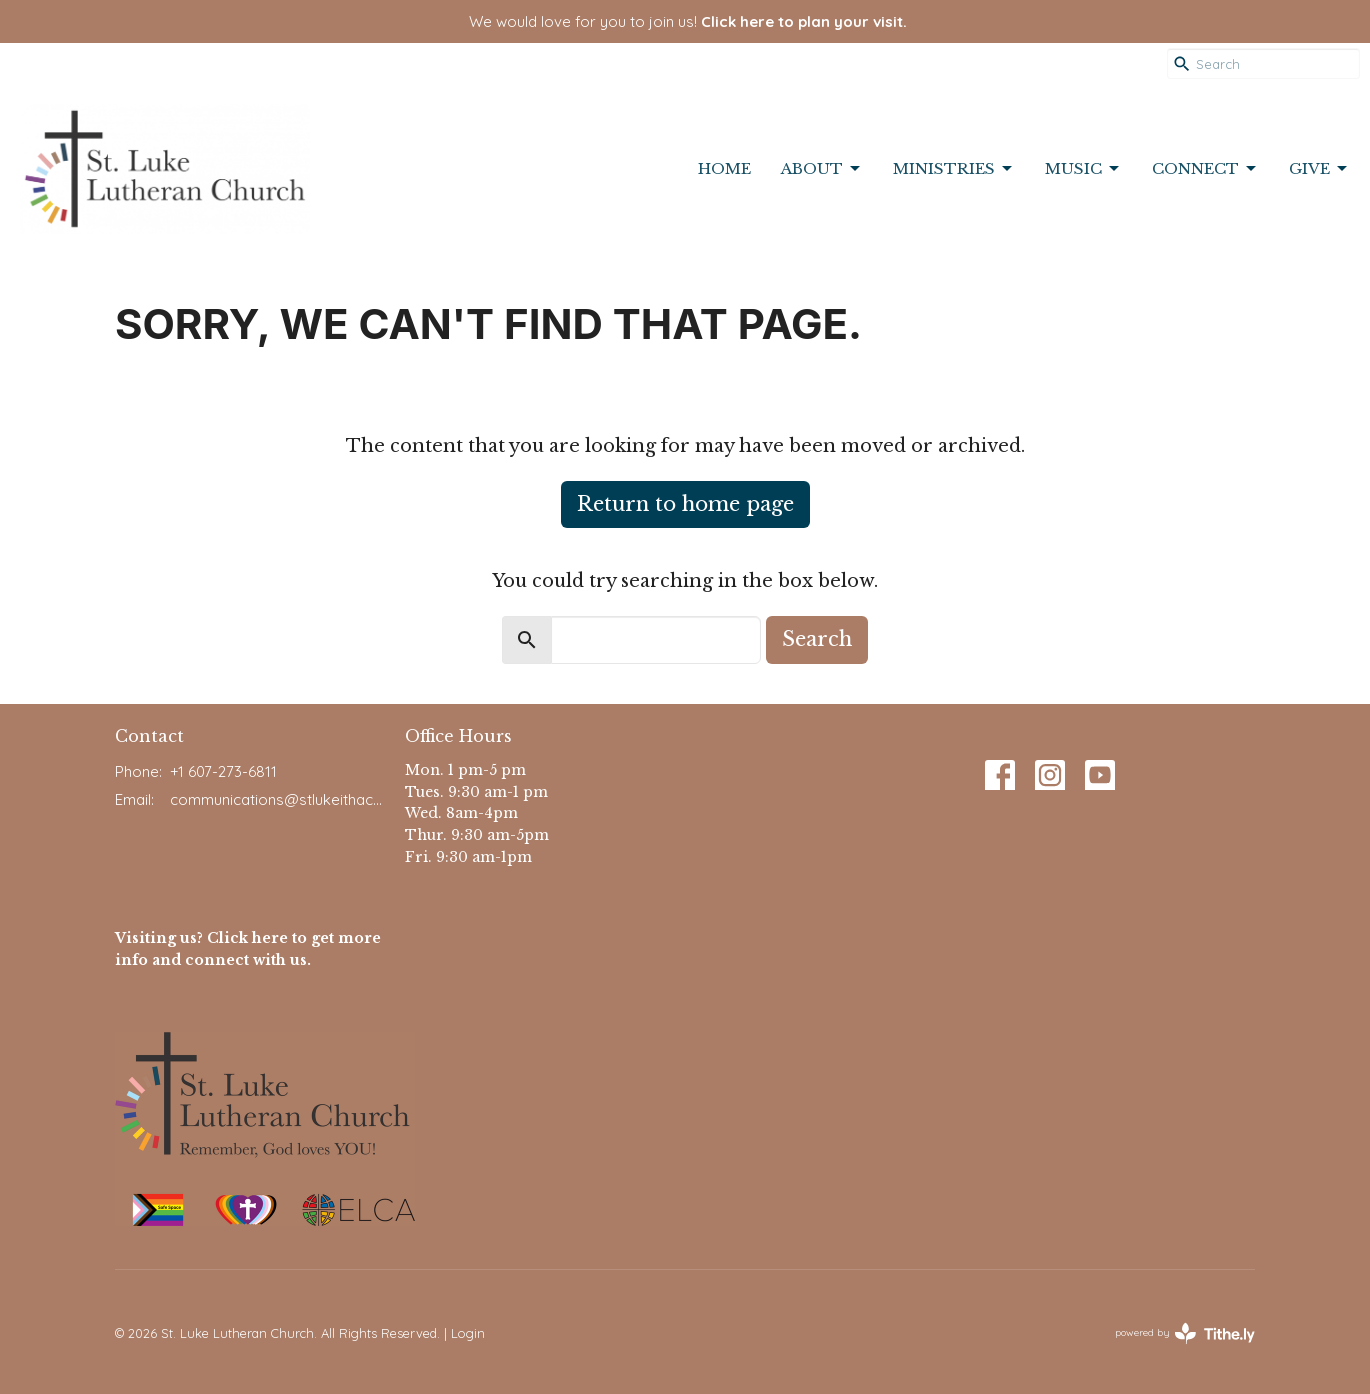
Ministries (954, 169)
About (822, 169)
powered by (1185, 1333)
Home (724, 168)
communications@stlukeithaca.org (277, 799)
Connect (1205, 169)
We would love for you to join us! (688, 21)
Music (1083, 169)
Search (817, 639)
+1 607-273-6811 (223, 771)
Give (1319, 169)
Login (468, 1333)
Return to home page (685, 504)
